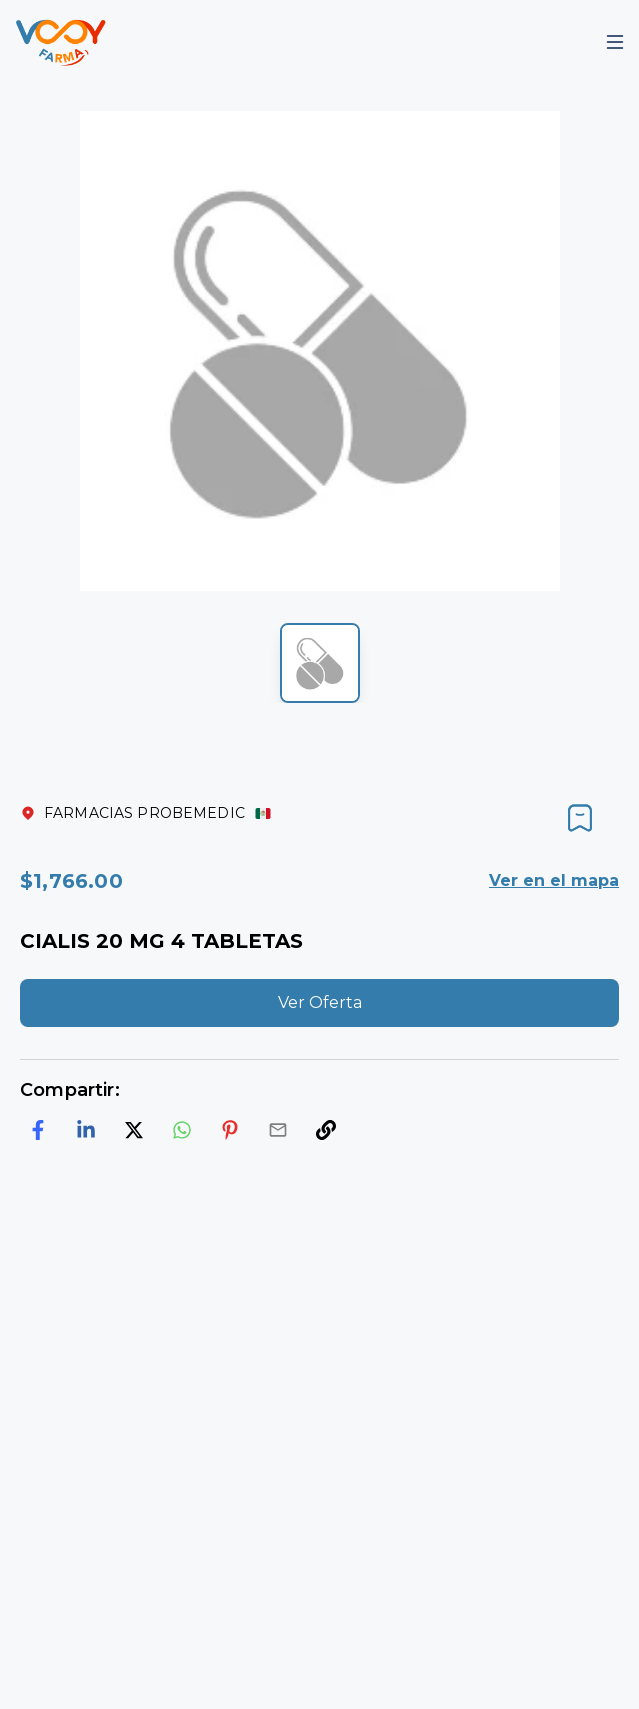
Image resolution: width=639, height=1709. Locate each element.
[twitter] (134, 1130)
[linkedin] (86, 1130)
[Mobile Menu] (615, 42)
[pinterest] (230, 1130)
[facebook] (38, 1130)
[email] (278, 1130)
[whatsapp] (182, 1130)
